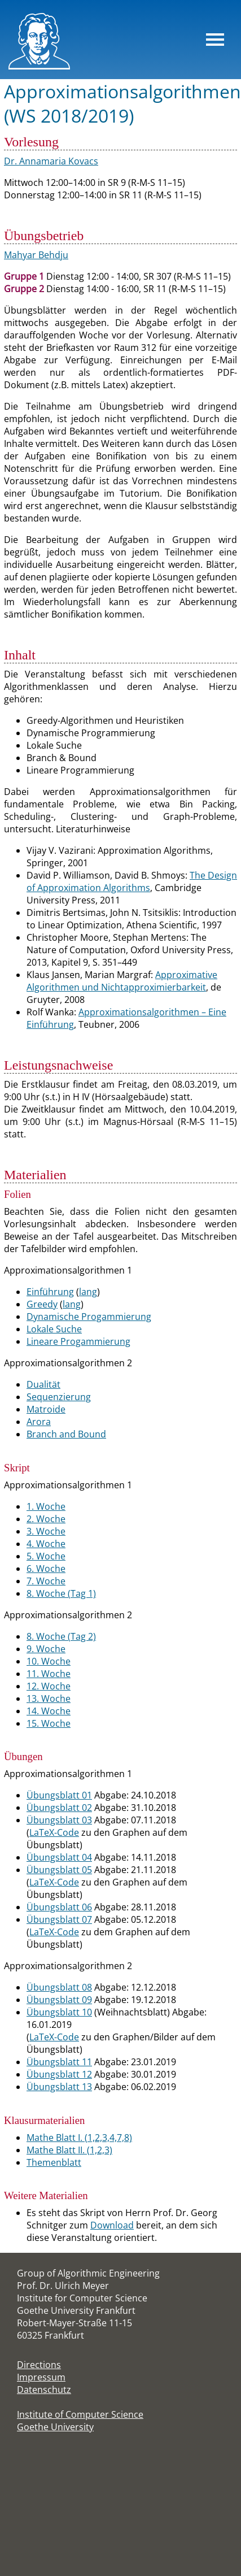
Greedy (42, 1304)
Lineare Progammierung (78, 1341)
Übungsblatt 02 (59, 1807)
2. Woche (46, 1519)
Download (112, 2225)
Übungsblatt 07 (59, 1919)
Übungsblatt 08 (59, 1987)
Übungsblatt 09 (59, 1999)
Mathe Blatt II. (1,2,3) (69, 2150)
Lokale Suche (54, 1329)
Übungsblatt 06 (59, 1907)
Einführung (50, 1291)
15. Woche (49, 1723)
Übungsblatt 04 (59, 1857)
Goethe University (55, 2427)
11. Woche (49, 1673)
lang (88, 1291)
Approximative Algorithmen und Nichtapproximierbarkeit (122, 980)
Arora (39, 1421)
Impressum (41, 2377)
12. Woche (49, 1686)
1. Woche (46, 1506)
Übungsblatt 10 (59, 2012)
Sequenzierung (59, 1397)
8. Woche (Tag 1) (61, 1593)
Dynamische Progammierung (89, 1316)
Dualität (43, 1384)
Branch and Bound (66, 1434)
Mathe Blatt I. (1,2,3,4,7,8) (79, 2137)
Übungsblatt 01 (59, 1795)
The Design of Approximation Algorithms (132, 881)
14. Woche (49, 1711)
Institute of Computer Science (80, 2414)
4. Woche (46, 1543)
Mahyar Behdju (36, 255)
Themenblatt (54, 2162)
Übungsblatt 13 (59, 2086)
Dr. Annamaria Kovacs (51, 161)
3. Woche (46, 1531)
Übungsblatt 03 (59, 1820)
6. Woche (46, 1568)
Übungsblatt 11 (59, 2062)
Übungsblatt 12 (59, 2074)
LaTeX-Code (54, 1832)
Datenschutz (44, 2389)
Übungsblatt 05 (59, 1869)
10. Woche (49, 1661)
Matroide (46, 1409)
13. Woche (49, 1698)
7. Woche (46, 1581)
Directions (39, 2364)
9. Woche (46, 1649)
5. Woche (46, 1556)
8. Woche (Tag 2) (61, 1636)
